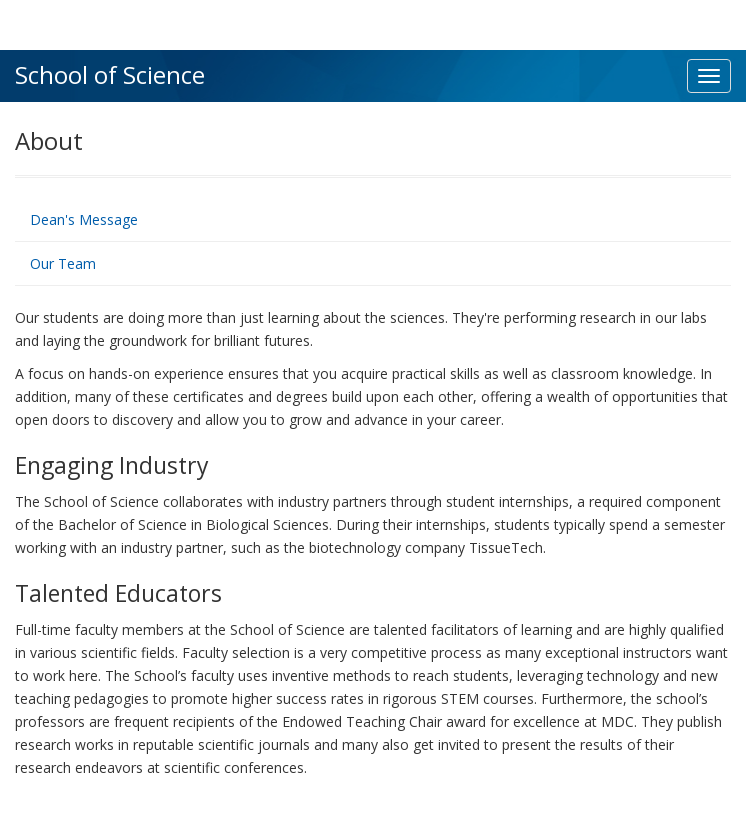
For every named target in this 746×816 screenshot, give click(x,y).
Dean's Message (84, 219)
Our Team (63, 263)
